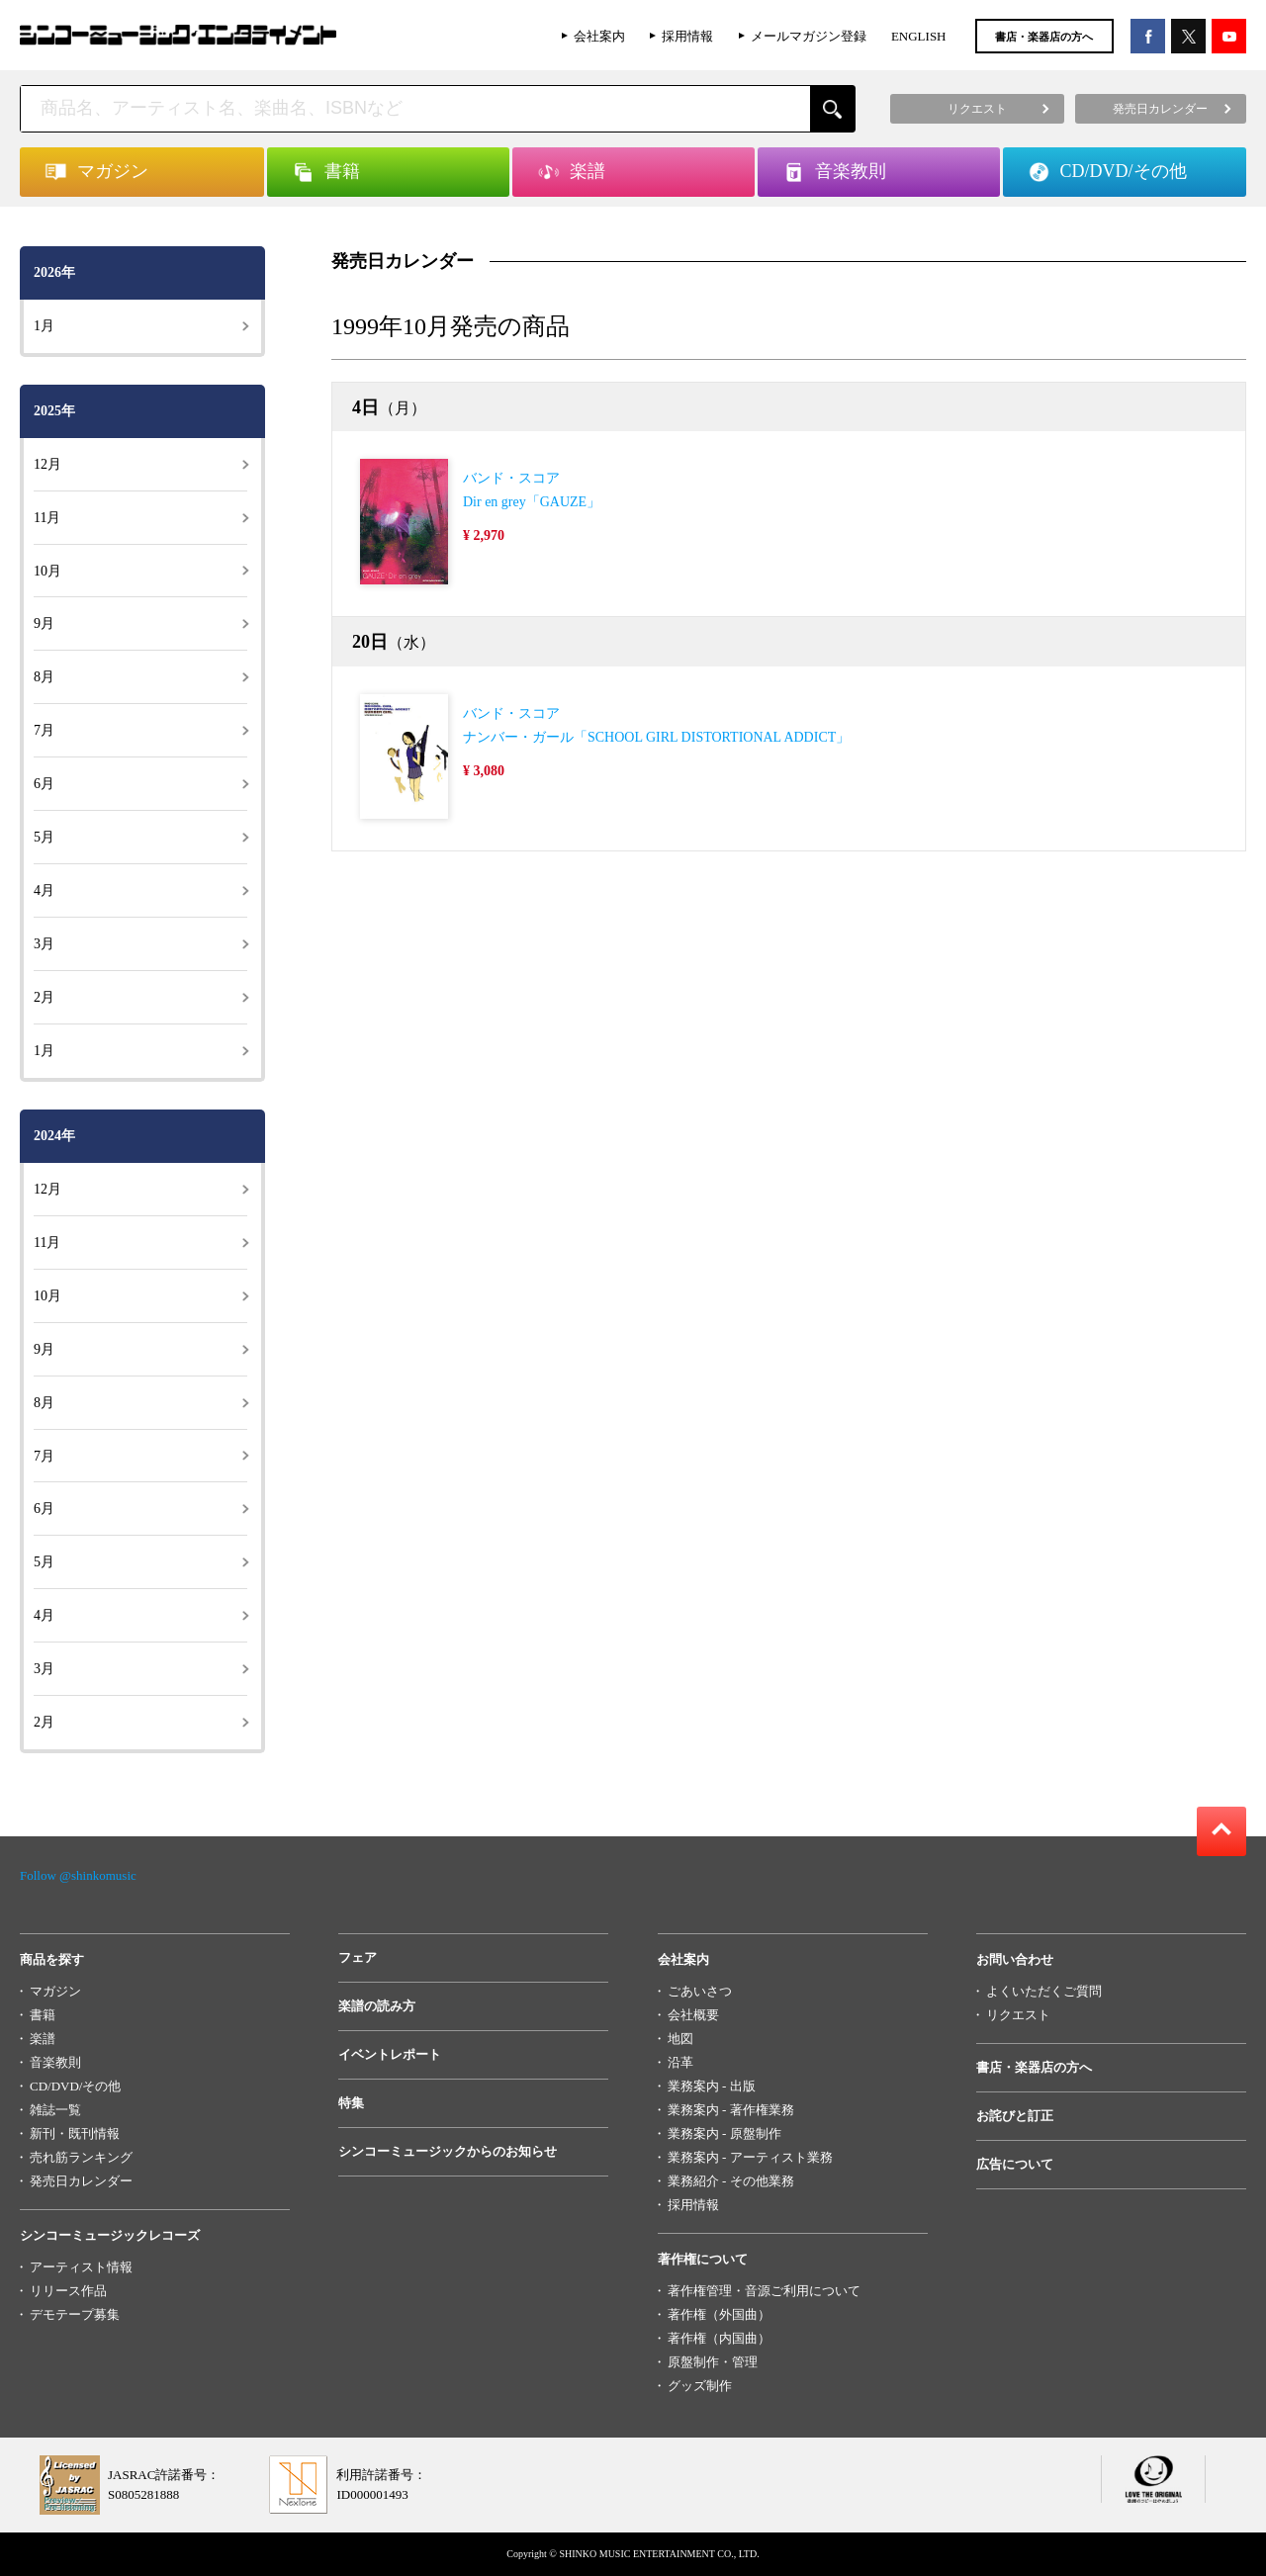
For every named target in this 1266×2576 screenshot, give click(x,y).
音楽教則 (55, 2062)
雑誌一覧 (55, 2109)
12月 (47, 464)
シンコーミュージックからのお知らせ (447, 2151)
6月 (44, 783)
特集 (351, 2102)
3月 (44, 943)
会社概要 (693, 2014)
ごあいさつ (700, 1991)
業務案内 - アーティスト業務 (750, 2157)
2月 (44, 997)
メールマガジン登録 (808, 36)
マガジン (55, 1991)
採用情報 (687, 36)
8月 (44, 676)
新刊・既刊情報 (75, 2133)
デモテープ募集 (75, 2314)
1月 (44, 325)
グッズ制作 (700, 2385)
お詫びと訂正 (1014, 2115)
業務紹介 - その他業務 (731, 2181)
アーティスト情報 (81, 2267)
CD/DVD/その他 (75, 2086)
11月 (47, 517)
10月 (47, 571)
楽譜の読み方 (376, 2006)
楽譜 (42, 2038)
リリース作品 (68, 2290)
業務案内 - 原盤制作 (724, 2133)
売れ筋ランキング (81, 2157)
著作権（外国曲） (719, 2314)
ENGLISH (919, 36)
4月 (44, 890)
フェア (357, 1957)
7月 (44, 730)
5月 (44, 837)
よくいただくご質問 (1044, 1991)
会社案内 (599, 36)
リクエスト (1018, 2014)
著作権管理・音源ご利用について (764, 2290)
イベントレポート (389, 2054)
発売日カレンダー (81, 2181)
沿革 (680, 2062)
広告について (1014, 2164)
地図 (680, 2038)
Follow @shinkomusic (78, 1875)
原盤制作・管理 (713, 2361)
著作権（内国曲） (719, 2338)
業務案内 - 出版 (712, 2086)
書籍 (42, 2014)
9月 (44, 623)
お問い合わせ (1014, 1959)
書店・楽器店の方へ (1044, 37)
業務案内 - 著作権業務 (731, 2109)
